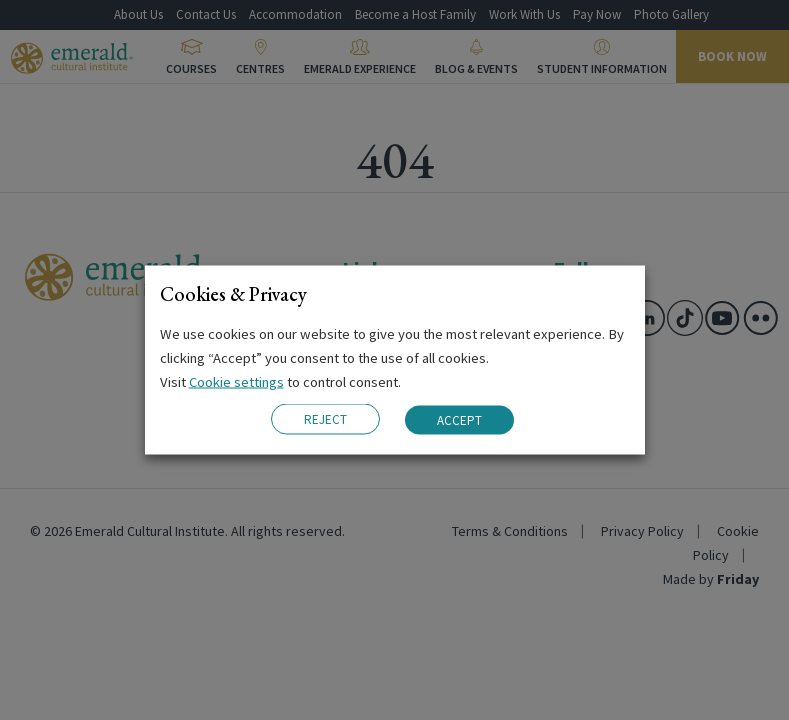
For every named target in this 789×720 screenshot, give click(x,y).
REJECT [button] (325, 419)
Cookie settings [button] (236, 382)
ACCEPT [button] (459, 419)
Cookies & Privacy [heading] (233, 294)
